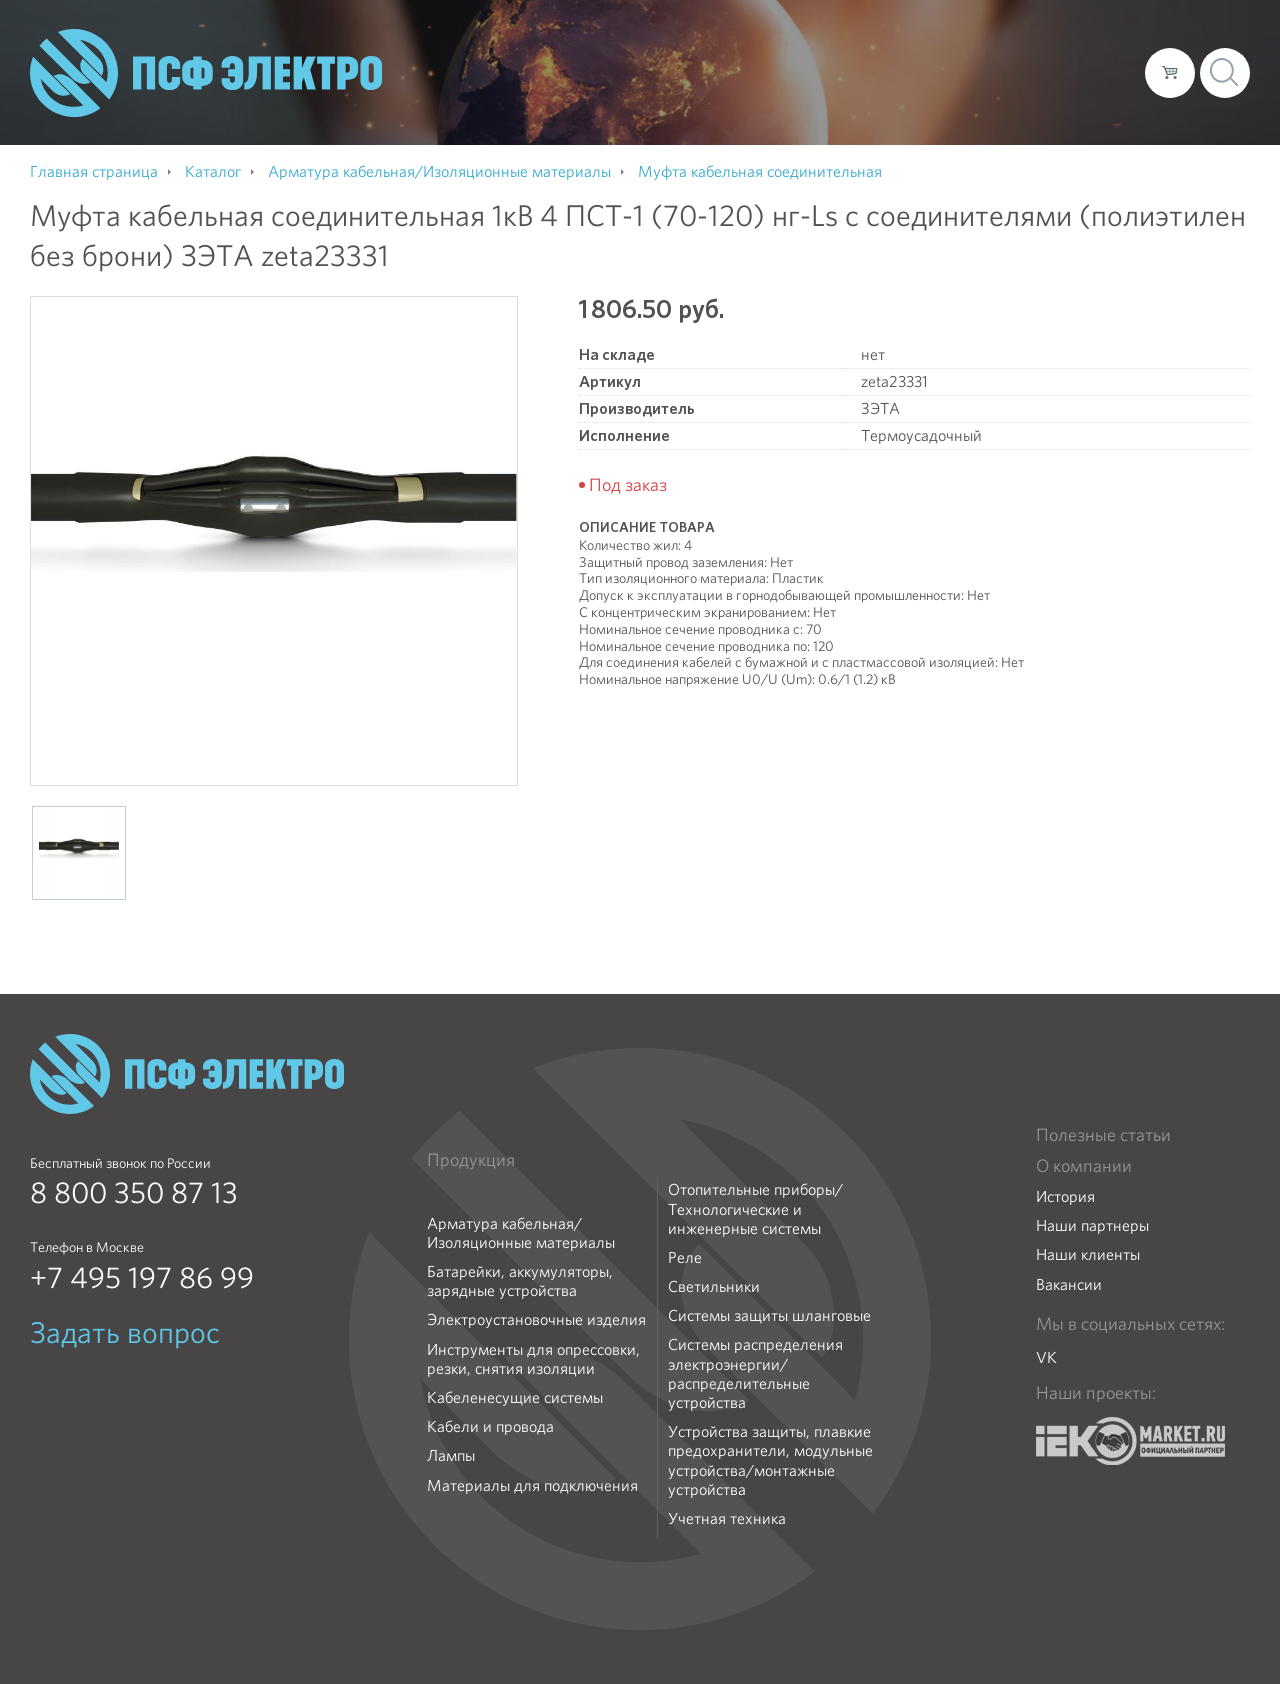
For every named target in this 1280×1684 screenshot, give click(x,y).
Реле (685, 1257)
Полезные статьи (1103, 1135)
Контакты (1092, 72)
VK (1046, 1357)
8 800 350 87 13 (134, 1193)
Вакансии (1069, 1284)
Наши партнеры (1092, 1225)
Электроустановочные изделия (536, 1319)
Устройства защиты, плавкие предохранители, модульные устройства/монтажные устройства (770, 1460)
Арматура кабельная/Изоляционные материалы (521, 1233)
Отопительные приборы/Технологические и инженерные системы (755, 1209)
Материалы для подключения (532, 1485)
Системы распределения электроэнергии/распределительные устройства (755, 1373)
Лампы (451, 1455)
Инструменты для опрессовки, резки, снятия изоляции (533, 1359)
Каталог (843, 72)
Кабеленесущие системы (515, 1397)
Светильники (714, 1286)
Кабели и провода (490, 1426)
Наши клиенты (1088, 1254)
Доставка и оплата (965, 72)
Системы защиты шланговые (769, 1315)
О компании (748, 72)
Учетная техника (727, 1518)
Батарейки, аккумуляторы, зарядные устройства (520, 1281)
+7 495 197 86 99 (142, 1278)
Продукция (471, 1160)
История (1065, 1196)
